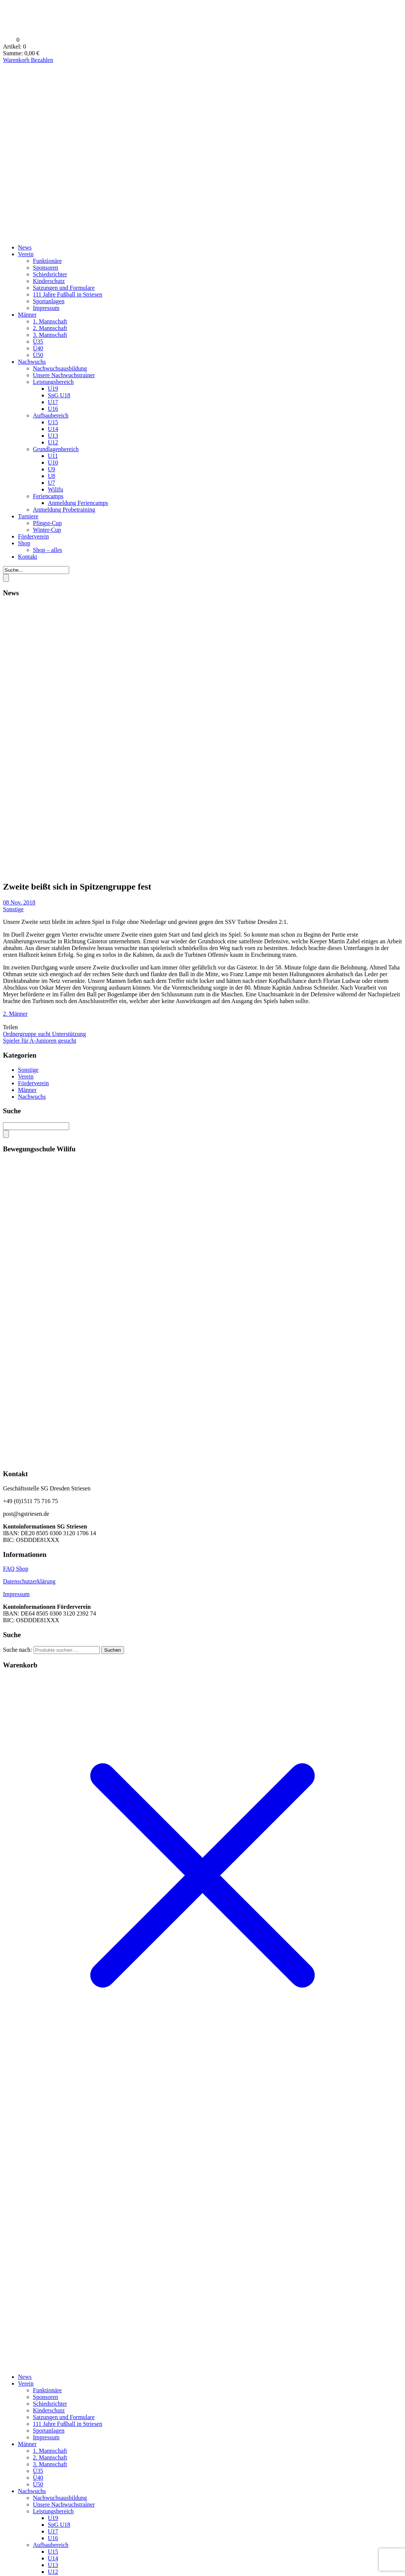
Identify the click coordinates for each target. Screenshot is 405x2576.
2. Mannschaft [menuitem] (50, 2457)
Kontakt (27, 556)
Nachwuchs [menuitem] (32, 2491)
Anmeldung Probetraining (64, 509)
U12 (53, 442)
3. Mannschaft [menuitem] (50, 2464)
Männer (27, 314)
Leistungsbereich (53, 382)
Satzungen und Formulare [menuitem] (64, 2417)
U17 (53, 402)
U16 (53, 409)
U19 (53, 388)
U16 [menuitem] (53, 2538)
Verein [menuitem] (26, 2383)
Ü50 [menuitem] (38, 2484)
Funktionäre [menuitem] (47, 2390)
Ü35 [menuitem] (38, 2471)
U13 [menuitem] (53, 2565)
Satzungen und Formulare (64, 288)
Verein (26, 254)
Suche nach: (17, 1650)
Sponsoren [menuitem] (45, 2397)
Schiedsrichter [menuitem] (50, 2403)
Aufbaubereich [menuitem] (50, 2545)
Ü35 (38, 341)
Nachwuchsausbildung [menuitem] (60, 2498)
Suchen (112, 1650)
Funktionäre (47, 261)
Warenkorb (17, 60)
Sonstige (13, 909)
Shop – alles (47, 550)
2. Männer (15, 1014)
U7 (51, 482)
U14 (53, 429)
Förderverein (33, 536)
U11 (53, 456)
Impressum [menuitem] (46, 2437)
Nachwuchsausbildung (60, 368)
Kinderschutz (49, 281)
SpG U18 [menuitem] (59, 2524)
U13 (53, 435)
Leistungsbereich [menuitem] (53, 2511)
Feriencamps (48, 496)
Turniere (28, 516)
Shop (24, 543)
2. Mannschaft (50, 328)
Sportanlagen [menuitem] (48, 2430)
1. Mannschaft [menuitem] (50, 2451)
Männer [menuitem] (27, 2444)
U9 (51, 469)
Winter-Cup (47, 530)
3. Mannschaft (50, 335)
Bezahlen (42, 60)
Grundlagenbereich (56, 449)
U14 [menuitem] (53, 2558)
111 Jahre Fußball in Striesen (67, 294)
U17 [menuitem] (53, 2531)
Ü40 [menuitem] (38, 2477)
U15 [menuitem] (53, 2551)
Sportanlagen (48, 301)
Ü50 (38, 355)
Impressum (46, 308)
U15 (53, 422)
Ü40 (38, 348)
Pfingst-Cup (47, 523)
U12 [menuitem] (53, 2572)
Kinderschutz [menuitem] (49, 2410)
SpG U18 (59, 395)
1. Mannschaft (50, 321)
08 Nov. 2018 (19, 902)
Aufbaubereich (50, 415)
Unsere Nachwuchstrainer (64, 375)
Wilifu (55, 489)
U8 (51, 476)
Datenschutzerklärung (29, 1581)
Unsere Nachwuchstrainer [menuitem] (64, 2504)
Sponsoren (45, 267)
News (24, 247)
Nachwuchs (32, 362)
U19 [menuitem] (53, 2518)
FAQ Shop (15, 1568)
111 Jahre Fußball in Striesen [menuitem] (67, 2424)
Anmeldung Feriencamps (78, 503)
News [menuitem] (24, 2377)
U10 (53, 462)
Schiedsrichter (50, 274)
